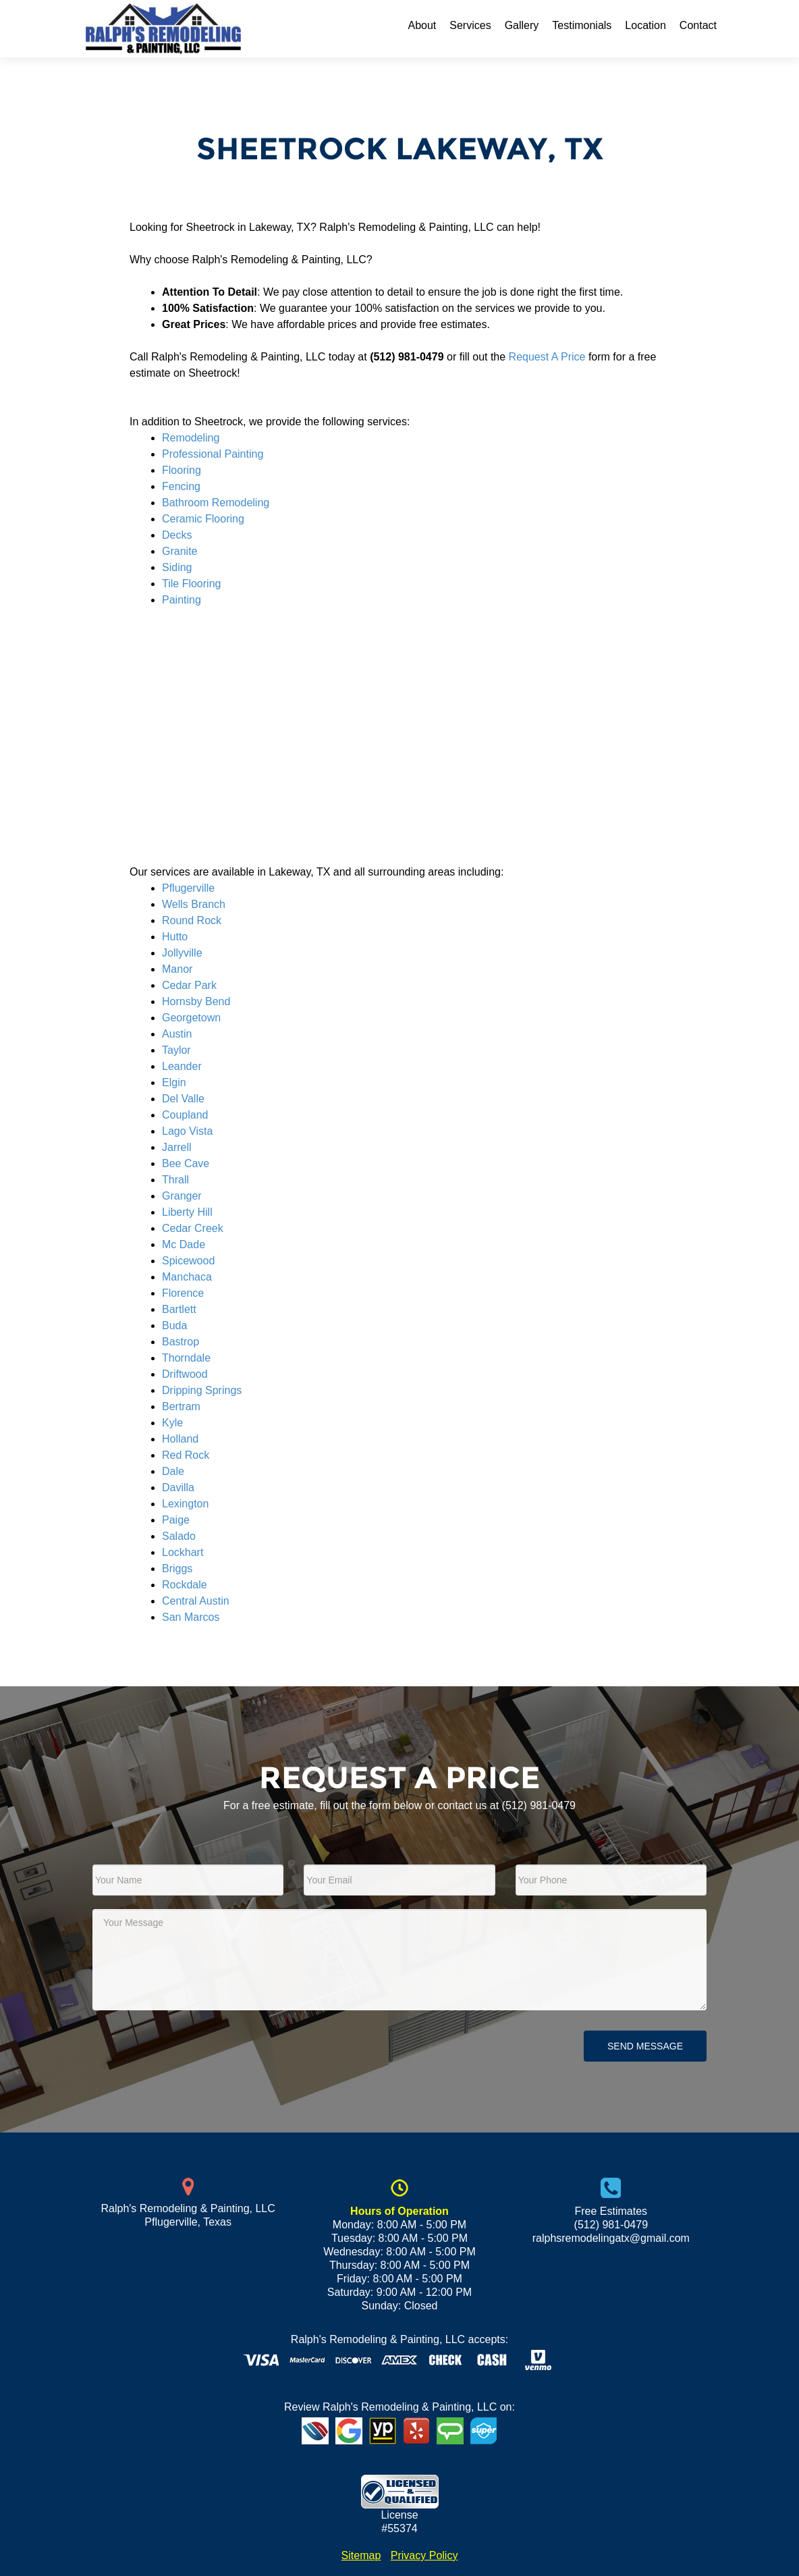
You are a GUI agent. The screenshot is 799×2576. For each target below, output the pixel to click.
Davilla (178, 1487)
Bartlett (179, 1309)
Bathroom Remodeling (215, 502)
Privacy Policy (424, 2555)
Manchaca (187, 1277)
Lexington (185, 1503)
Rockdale (184, 1584)
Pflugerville (188, 888)
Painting (181, 600)
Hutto (175, 936)
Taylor (176, 1050)
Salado (179, 1536)
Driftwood (185, 1374)
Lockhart (182, 1552)
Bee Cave (185, 1163)
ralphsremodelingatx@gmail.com (611, 2238)
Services (470, 25)
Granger (182, 1196)
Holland (180, 1439)
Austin (177, 1034)
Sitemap (361, 2555)
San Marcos (190, 1617)
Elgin (174, 1082)
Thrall (175, 1179)
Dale (173, 1471)
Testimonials (581, 25)
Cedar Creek (192, 1228)
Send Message (645, 2046)
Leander (182, 1066)
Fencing (181, 486)
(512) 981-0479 (539, 1805)
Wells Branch (193, 904)
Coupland (185, 1115)
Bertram (181, 1406)
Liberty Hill (187, 1212)
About (422, 25)
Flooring (181, 470)
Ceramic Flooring (203, 519)
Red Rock (185, 1455)
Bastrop (180, 1341)
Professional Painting (212, 454)
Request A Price (547, 357)
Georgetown (191, 1017)
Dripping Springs (202, 1390)
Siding (177, 567)
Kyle (172, 1422)
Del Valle (183, 1098)
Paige (176, 1520)
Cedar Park (189, 985)
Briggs (177, 1568)
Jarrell (177, 1147)
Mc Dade (183, 1244)
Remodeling (190, 438)
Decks (177, 535)
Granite (179, 551)
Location (645, 25)
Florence (183, 1293)
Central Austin (195, 1601)
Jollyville (182, 953)
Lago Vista (187, 1131)
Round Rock (191, 920)
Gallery (522, 25)
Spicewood (188, 1260)
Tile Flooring (191, 583)
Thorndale (186, 1358)
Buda (174, 1325)
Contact (698, 25)
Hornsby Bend (196, 1001)
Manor (177, 969)
